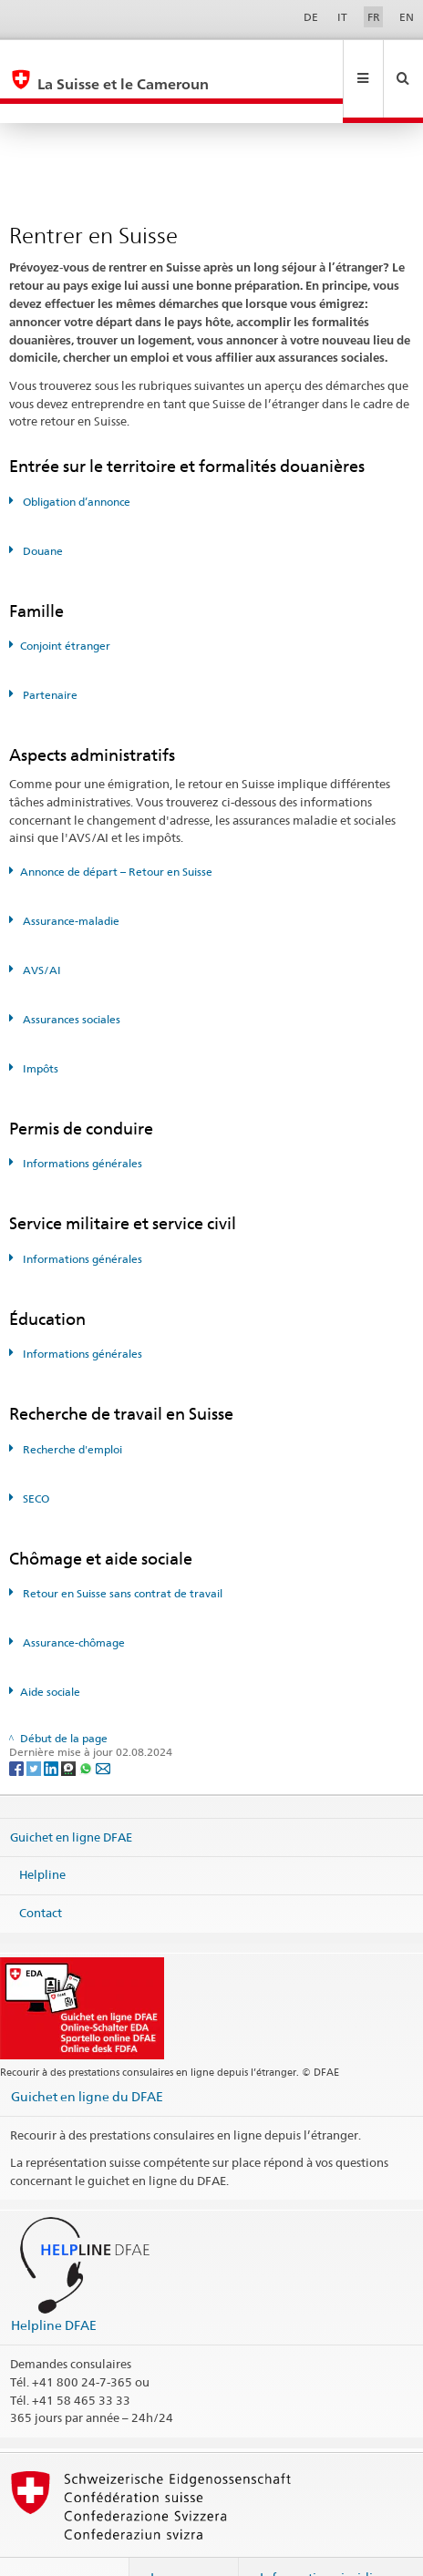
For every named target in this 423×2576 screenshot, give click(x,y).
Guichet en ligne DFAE (71, 1798)
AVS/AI (40, 931)
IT (342, 17)
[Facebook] (17, 1728)
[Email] (103, 1728)
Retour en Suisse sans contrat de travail (121, 1554)
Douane (41, 511)
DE (311, 17)
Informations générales (81, 1124)
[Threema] (69, 1728)
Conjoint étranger (65, 606)
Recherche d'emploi (71, 1410)
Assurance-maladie (69, 881)
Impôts (39, 1029)
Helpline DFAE (54, 2286)
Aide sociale (50, 1652)
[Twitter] (35, 1728)
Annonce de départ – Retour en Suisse (116, 832)
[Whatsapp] (87, 1728)
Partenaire (48, 655)
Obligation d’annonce (75, 462)
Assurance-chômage (72, 1603)
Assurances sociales (70, 980)
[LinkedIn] (52, 1728)
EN (406, 17)
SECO (34, 1459)
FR (373, 17)
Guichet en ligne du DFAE (87, 2057)
